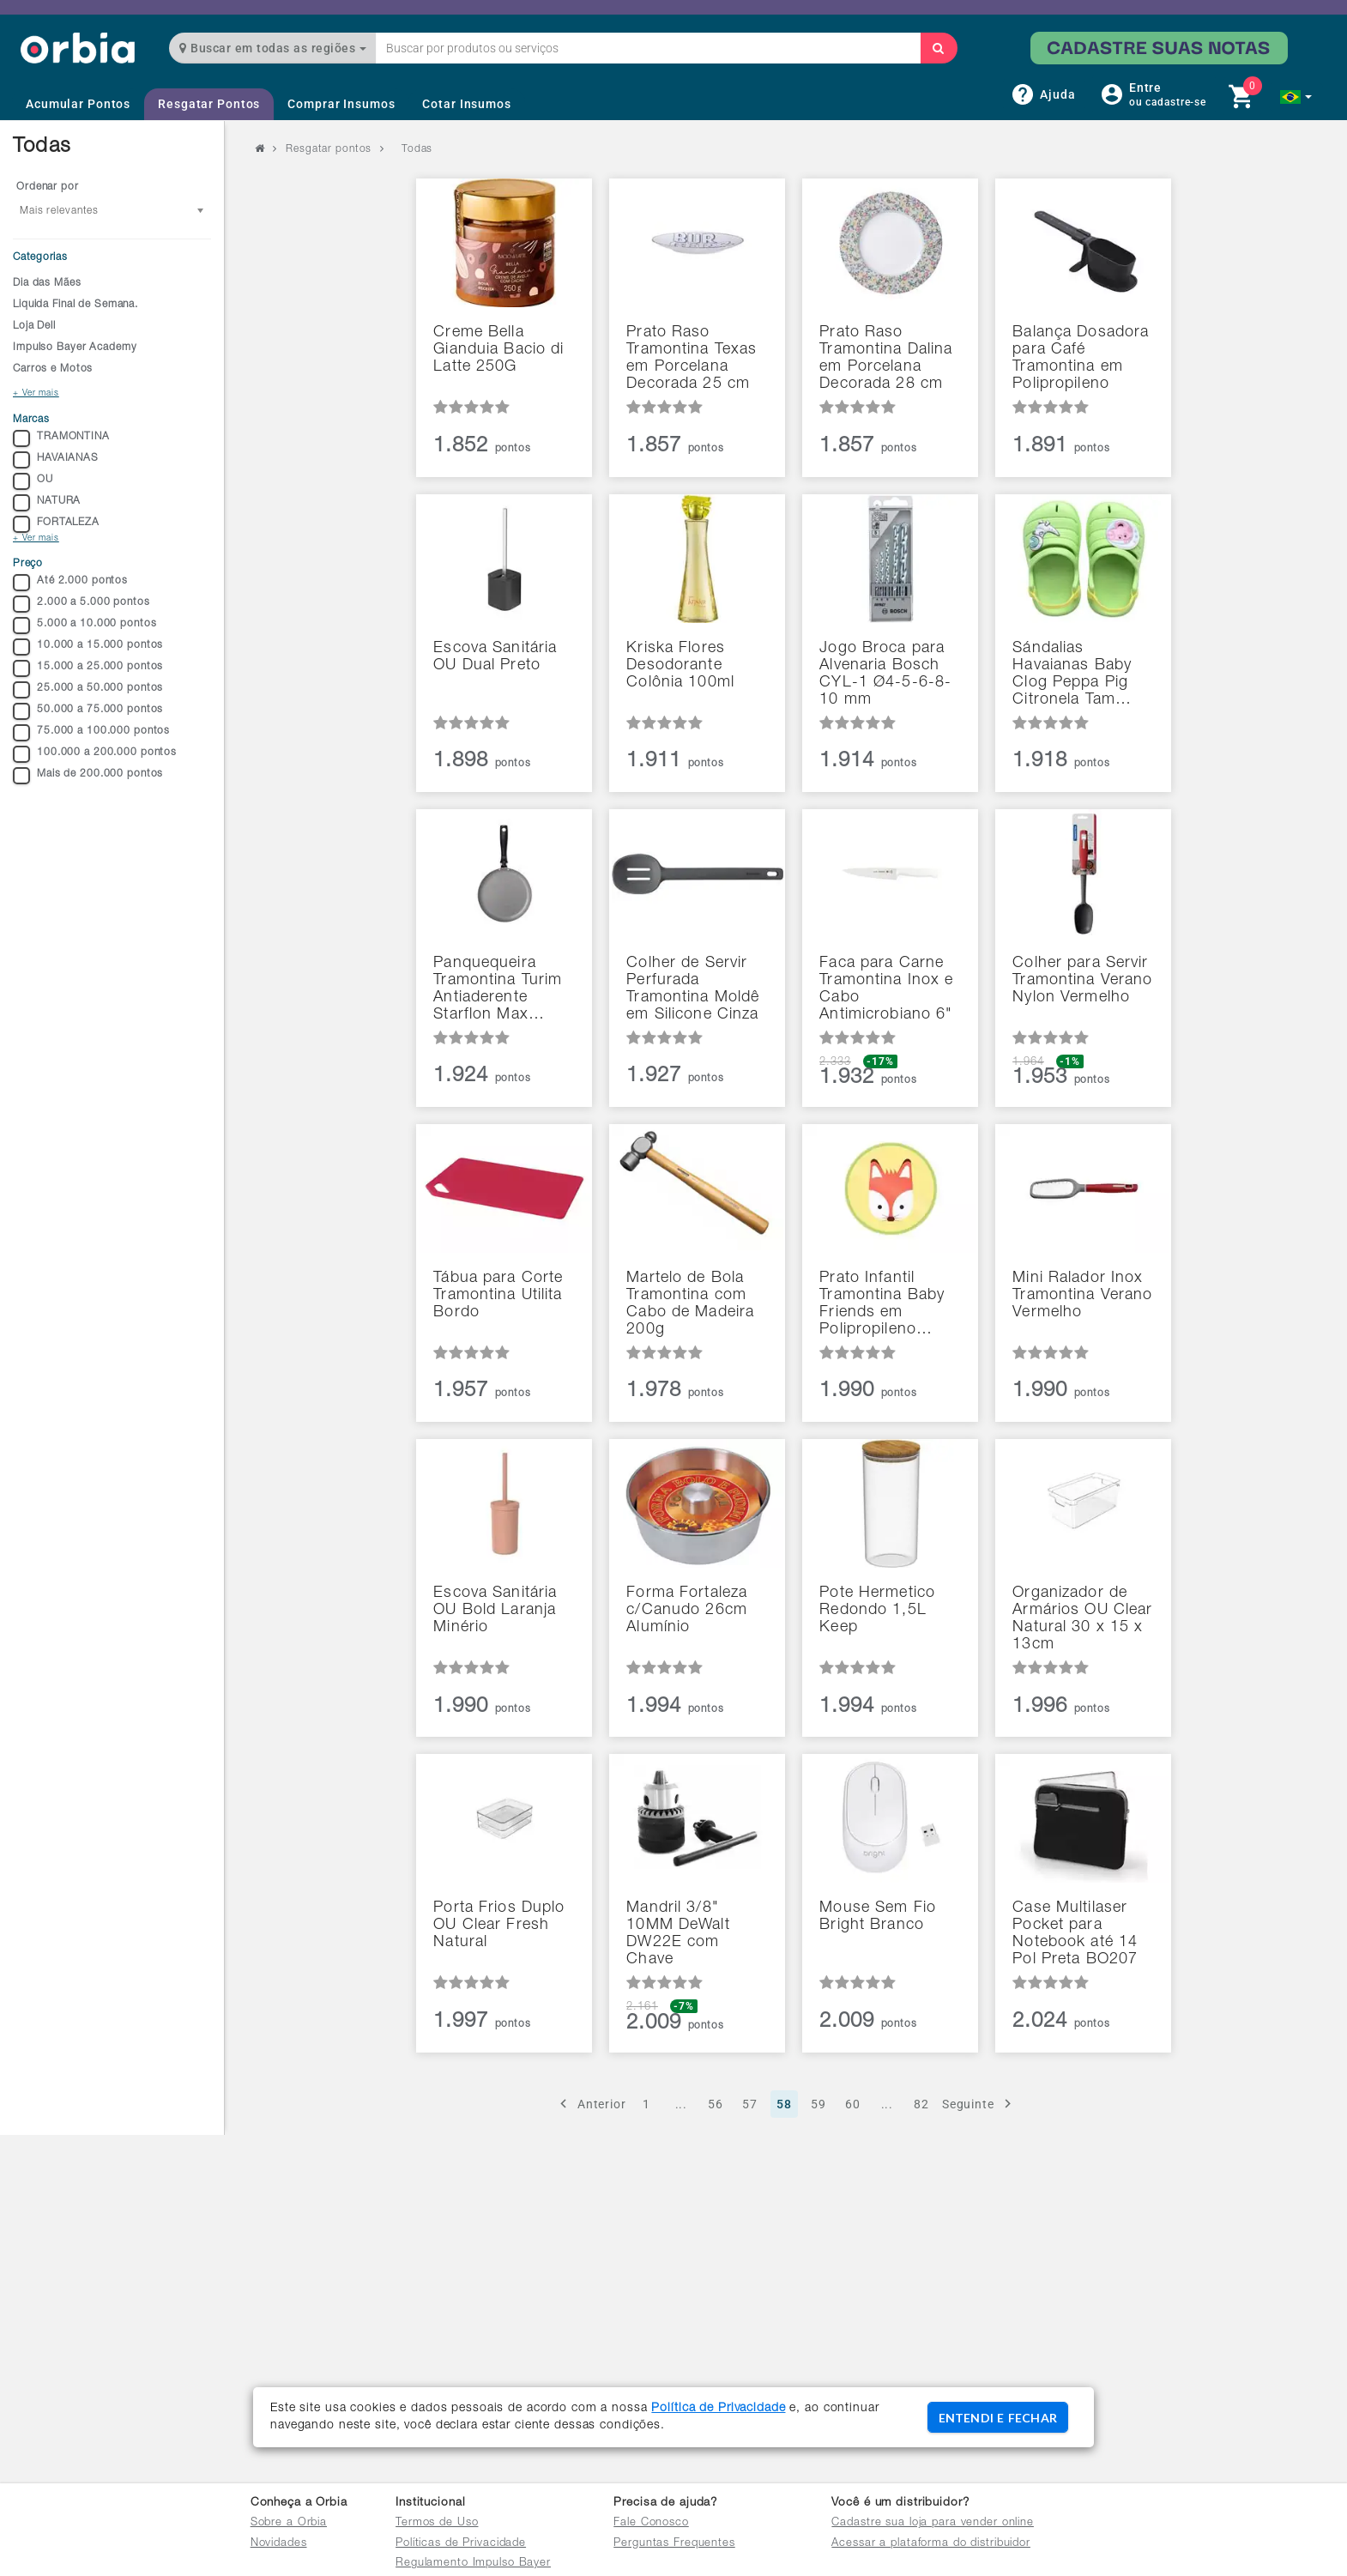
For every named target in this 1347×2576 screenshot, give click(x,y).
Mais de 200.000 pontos (88, 775)
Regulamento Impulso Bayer (473, 2563)
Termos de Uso (437, 2523)
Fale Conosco (651, 2523)
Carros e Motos (53, 369)
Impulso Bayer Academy (74, 347)
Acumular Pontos (78, 104)
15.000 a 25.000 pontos (88, 668)
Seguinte (979, 2103)
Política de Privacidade (718, 2409)
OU (33, 481)
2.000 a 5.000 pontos (81, 604)
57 (750, 2104)
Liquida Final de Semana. (75, 304)
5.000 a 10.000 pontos (84, 625)
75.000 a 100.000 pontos (91, 732)
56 (715, 2104)
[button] (1296, 97)
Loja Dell (34, 326)
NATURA (47, 502)
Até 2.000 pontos (70, 582)
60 (853, 2104)
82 (921, 2104)
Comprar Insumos (341, 104)
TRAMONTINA (61, 438)
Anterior (590, 2103)
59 (818, 2104)
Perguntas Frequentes (674, 2543)
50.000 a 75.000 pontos (88, 711)
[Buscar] (938, 48)
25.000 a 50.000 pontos (88, 689)
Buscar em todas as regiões (272, 48)
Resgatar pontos (328, 149)
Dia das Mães (47, 283)
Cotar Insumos (466, 104)
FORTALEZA (56, 524)
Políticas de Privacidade (461, 2543)
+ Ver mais (36, 394)
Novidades (279, 2543)
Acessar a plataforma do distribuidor (930, 2543)
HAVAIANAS (56, 460)
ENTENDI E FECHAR (998, 2417)
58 (784, 2104)
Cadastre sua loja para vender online (932, 2523)
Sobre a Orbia (289, 2523)
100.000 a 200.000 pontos (95, 754)
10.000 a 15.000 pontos (88, 647)
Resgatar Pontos (209, 104)
